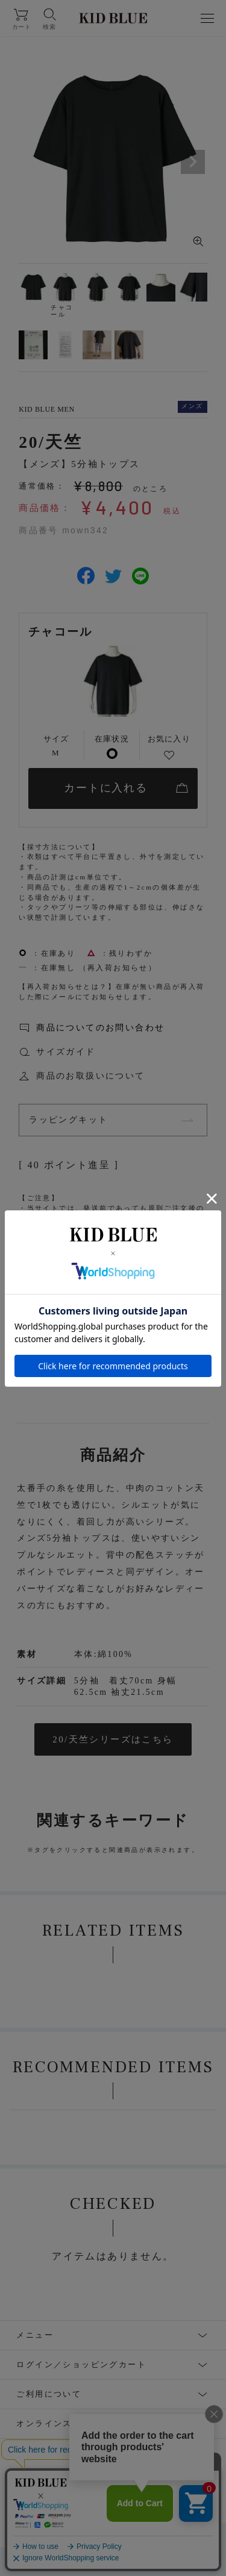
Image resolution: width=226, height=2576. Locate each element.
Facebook (100, 2497)
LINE (154, 2497)
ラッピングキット (68, 1119)
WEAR (201, 2497)
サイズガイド (65, 1051)
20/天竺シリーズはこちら (112, 1739)
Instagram (33, 2497)
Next (193, 162)
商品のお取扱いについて (90, 1075)
